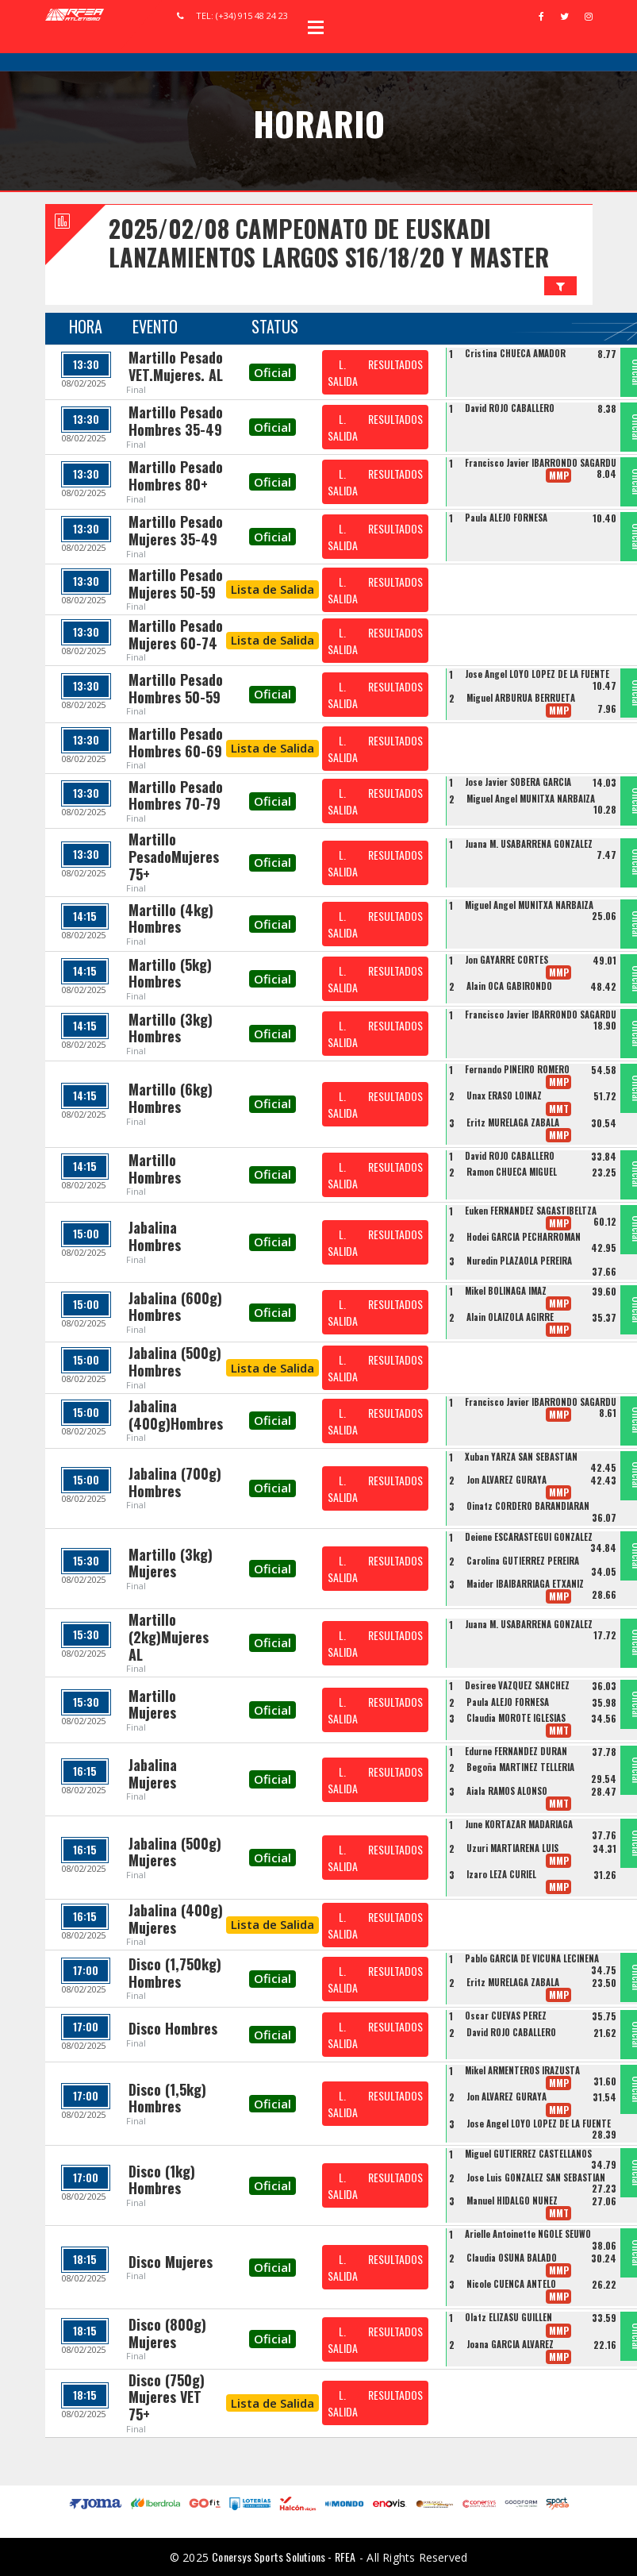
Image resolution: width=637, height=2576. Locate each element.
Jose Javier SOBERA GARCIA (518, 782)
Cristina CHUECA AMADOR (515, 353)
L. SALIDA (343, 372)
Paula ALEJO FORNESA (506, 517)
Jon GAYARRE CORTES (506, 959)
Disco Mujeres (171, 2261)
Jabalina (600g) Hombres (175, 1307)
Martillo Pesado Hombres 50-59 (176, 688)
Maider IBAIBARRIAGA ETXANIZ (525, 1583)
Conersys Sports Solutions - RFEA (283, 2556)
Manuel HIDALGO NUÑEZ (512, 2200)
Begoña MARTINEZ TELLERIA (520, 1767)
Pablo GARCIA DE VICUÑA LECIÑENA (532, 1958)
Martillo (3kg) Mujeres (171, 1563)
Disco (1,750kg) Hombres (175, 1973)
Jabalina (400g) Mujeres (176, 1919)
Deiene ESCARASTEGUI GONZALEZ (529, 1537)
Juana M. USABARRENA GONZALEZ (529, 843)
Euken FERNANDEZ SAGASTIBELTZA (531, 1210)
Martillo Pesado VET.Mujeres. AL (176, 366)
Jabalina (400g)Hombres (176, 1415)
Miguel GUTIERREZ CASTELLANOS (528, 2153)
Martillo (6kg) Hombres (171, 1098)
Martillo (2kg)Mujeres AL (169, 1636)
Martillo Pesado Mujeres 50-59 (176, 583)
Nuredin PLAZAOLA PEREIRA (519, 1260)
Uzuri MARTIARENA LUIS (512, 1848)
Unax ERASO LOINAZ (504, 1095)
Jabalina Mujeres (153, 1773)
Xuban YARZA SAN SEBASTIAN (521, 1456)
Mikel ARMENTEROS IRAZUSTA (522, 2070)
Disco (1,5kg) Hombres (167, 2098)
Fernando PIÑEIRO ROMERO (517, 1069)
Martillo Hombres (155, 1168)
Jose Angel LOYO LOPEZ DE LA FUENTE (537, 674)
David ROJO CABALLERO (509, 408)
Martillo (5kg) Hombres (170, 973)
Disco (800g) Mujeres (167, 2333)
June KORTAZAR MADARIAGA (519, 1824)
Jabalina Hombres (155, 1236)
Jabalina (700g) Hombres (175, 1482)
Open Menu (316, 27)
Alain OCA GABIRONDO (509, 986)
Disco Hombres (173, 2028)
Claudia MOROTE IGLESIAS (516, 1718)
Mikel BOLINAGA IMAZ (506, 1290)
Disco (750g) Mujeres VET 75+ (167, 2397)
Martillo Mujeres (152, 1704)
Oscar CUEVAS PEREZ (506, 2015)
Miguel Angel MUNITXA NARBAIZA (530, 798)
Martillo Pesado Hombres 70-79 (176, 795)
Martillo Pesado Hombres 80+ (176, 475)
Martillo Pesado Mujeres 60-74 (176, 634)
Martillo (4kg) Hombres (171, 918)
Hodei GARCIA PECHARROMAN (523, 1236)
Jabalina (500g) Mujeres (175, 1852)
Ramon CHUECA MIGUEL (511, 1171)
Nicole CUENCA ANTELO (511, 2284)
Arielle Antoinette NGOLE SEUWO (528, 2234)
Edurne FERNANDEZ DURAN (516, 1751)
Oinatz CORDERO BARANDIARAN (527, 1506)
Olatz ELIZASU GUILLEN (508, 2317)
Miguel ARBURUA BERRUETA (520, 697)
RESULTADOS (395, 364)
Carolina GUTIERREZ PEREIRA (522, 1560)
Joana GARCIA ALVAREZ (510, 2344)
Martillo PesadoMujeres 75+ (174, 856)
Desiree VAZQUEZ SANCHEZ (517, 1685)
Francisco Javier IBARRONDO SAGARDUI (542, 462)
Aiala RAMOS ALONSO (506, 1791)
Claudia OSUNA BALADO (511, 2257)
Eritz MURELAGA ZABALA (512, 1122)
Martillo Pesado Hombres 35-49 (176, 421)
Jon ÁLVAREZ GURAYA (506, 1479)
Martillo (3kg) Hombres (171, 1028)
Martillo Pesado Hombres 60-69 (176, 742)
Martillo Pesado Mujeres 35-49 (176, 530)
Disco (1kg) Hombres (162, 2180)
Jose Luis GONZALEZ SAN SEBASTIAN (535, 2177)
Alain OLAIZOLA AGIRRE (510, 1317)
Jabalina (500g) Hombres (175, 1361)
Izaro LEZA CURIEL (501, 1874)
